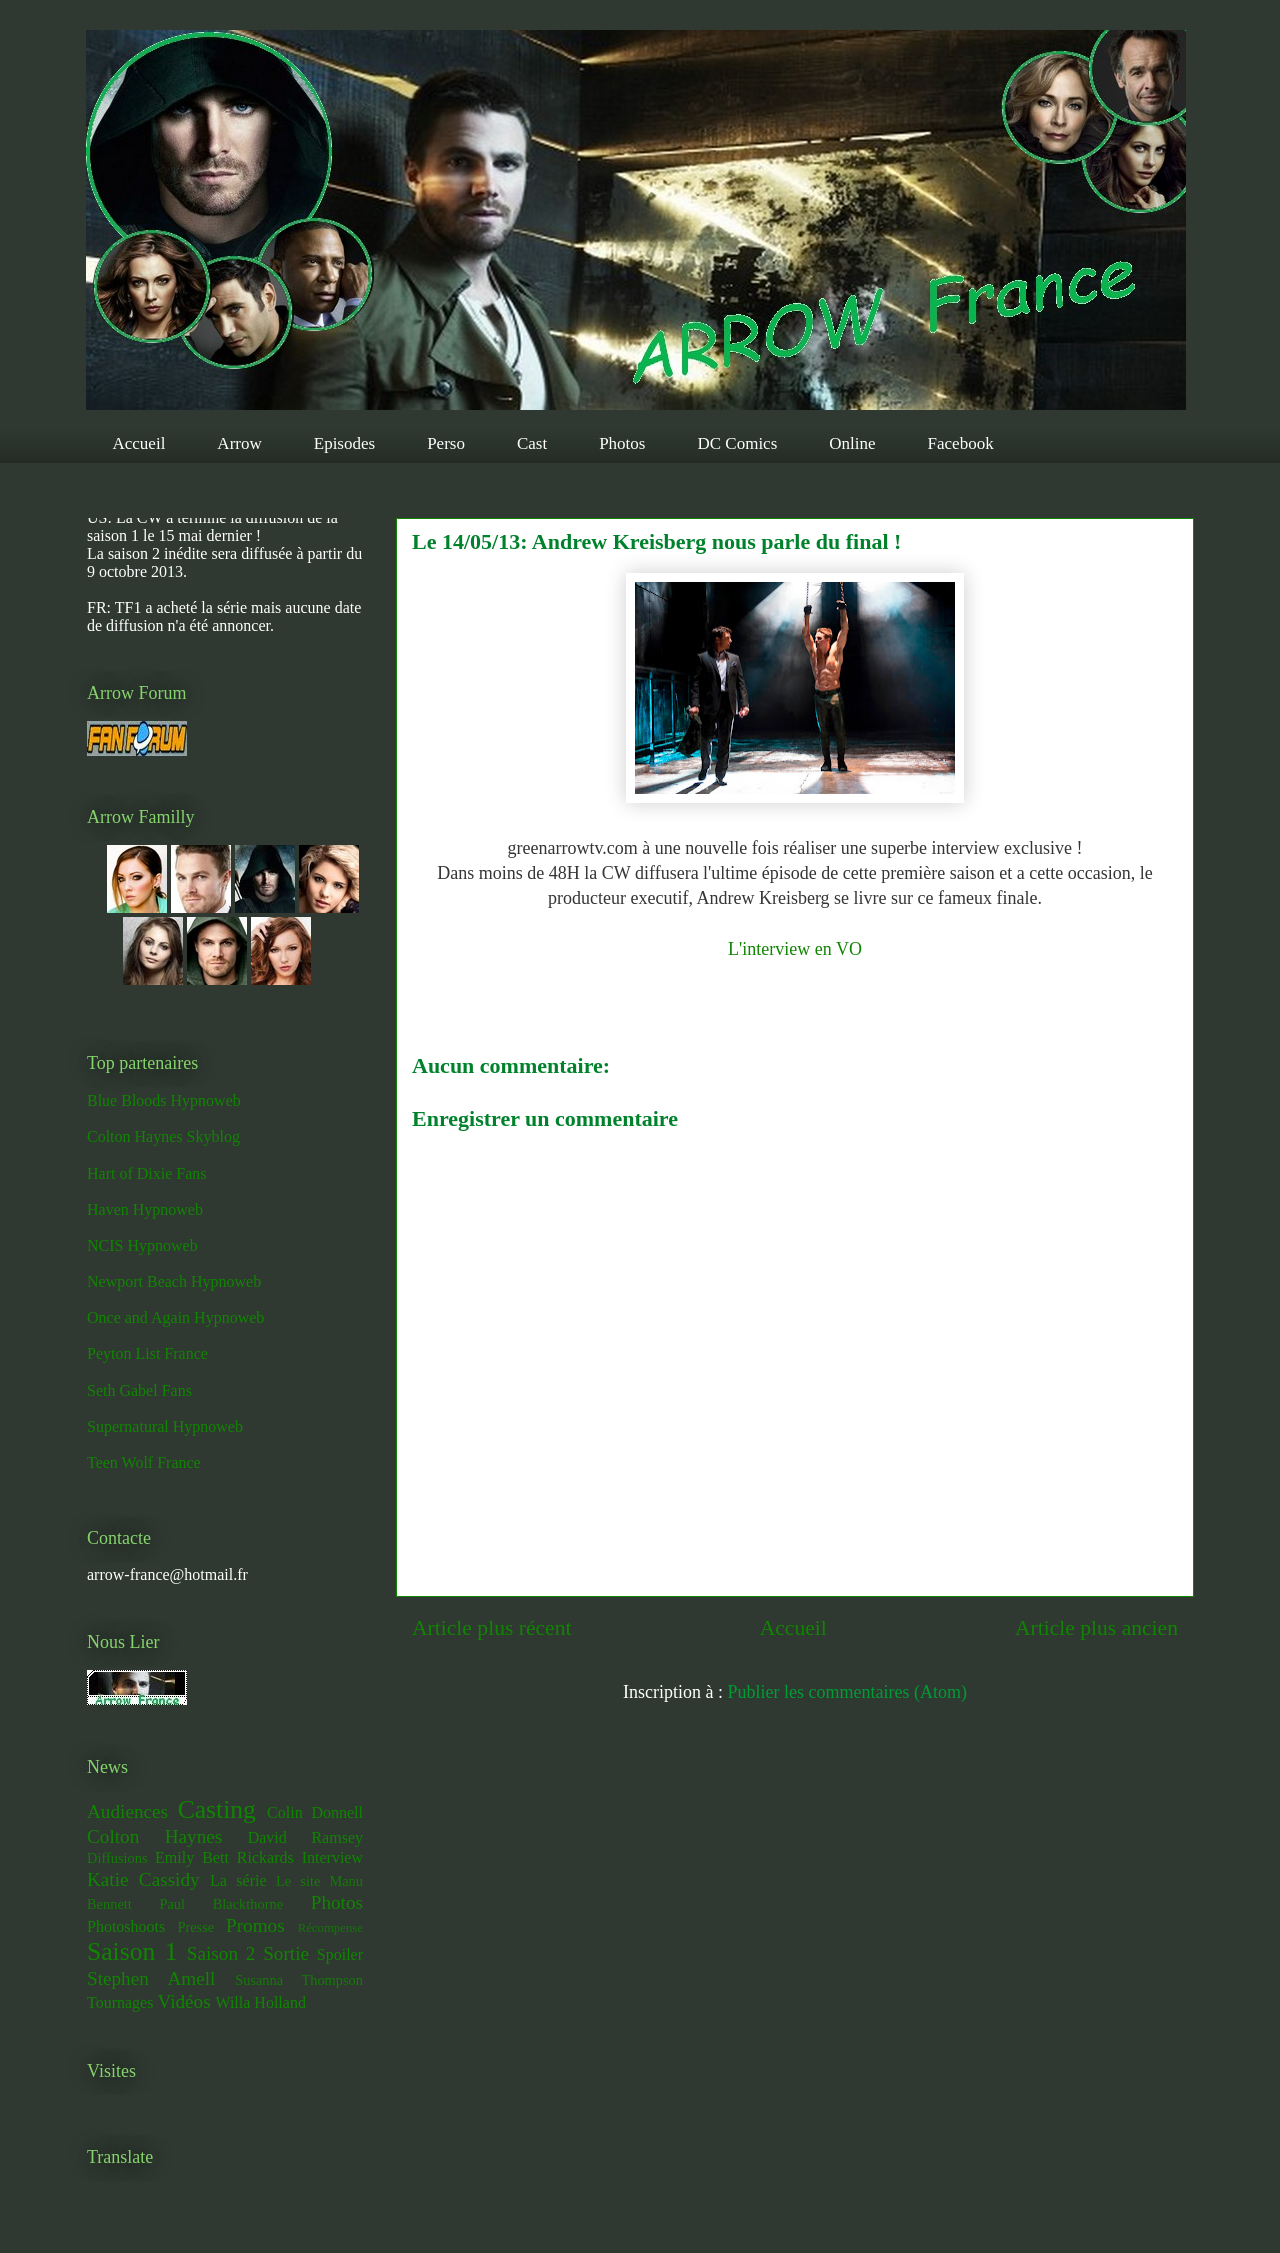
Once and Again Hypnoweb (175, 1317)
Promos (255, 1925)
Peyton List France (147, 1353)
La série (238, 1880)
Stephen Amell (151, 1978)
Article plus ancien (1096, 1628)
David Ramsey (305, 1837)
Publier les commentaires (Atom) (847, 1692)
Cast (532, 443)
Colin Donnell (315, 1812)
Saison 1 (132, 1951)
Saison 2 (221, 1953)
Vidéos (183, 2001)
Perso (446, 443)
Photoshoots (126, 1926)
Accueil (139, 443)
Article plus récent (492, 1628)
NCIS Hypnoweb (142, 1245)
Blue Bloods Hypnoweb (164, 1100)
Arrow (239, 443)
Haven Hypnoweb (145, 1209)
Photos (622, 443)
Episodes (344, 443)
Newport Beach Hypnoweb (174, 1281)
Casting (217, 1809)
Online (852, 443)
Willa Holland (260, 2002)
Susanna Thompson (299, 1980)
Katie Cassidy (143, 1879)
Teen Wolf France (144, 1462)
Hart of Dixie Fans (147, 1173)
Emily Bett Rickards (224, 1857)
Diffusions (117, 1858)
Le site (298, 1881)
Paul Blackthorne (221, 1904)
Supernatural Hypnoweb (165, 1426)
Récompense (330, 1928)
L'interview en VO (795, 949)
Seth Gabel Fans (139, 1390)
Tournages (120, 2002)
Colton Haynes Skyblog (163, 1136)
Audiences (127, 1811)
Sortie (286, 1953)
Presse (195, 1927)
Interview (332, 1857)
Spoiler (340, 1954)
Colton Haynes (154, 1836)
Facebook (961, 443)
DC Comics (737, 443)
